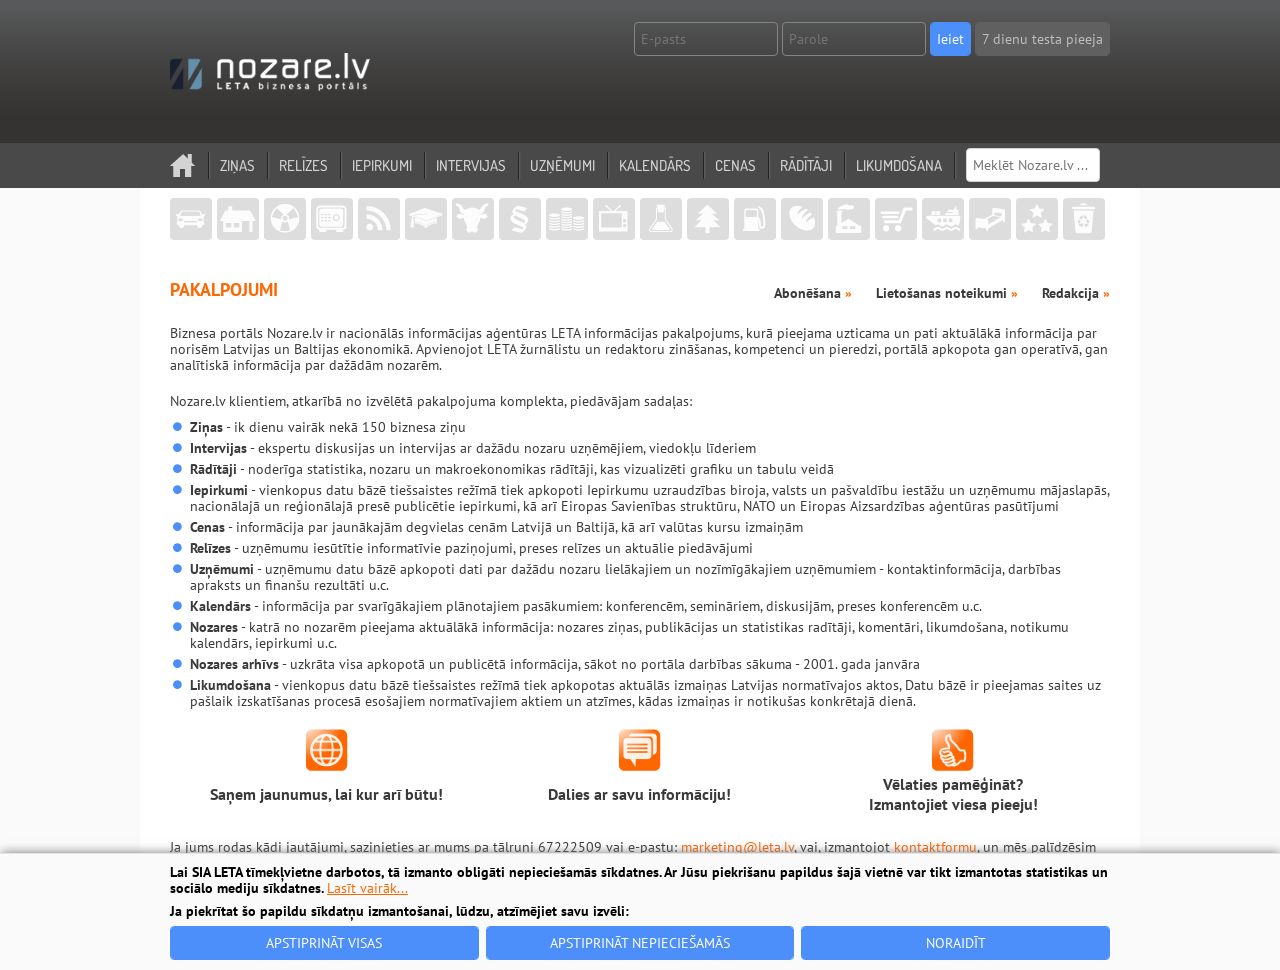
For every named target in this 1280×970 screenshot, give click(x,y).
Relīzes (303, 165)
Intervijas (471, 165)
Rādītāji (806, 165)
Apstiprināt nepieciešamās (640, 943)
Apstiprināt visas (324, 943)
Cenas (735, 165)
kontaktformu (935, 847)
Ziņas (237, 165)
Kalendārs (655, 165)
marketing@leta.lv (737, 847)
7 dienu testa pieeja (1042, 39)
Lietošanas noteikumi (947, 293)
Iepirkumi (382, 165)
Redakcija (1076, 293)
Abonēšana (813, 293)
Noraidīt (956, 943)
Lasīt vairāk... (367, 888)
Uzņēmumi (562, 165)
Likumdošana (899, 165)
